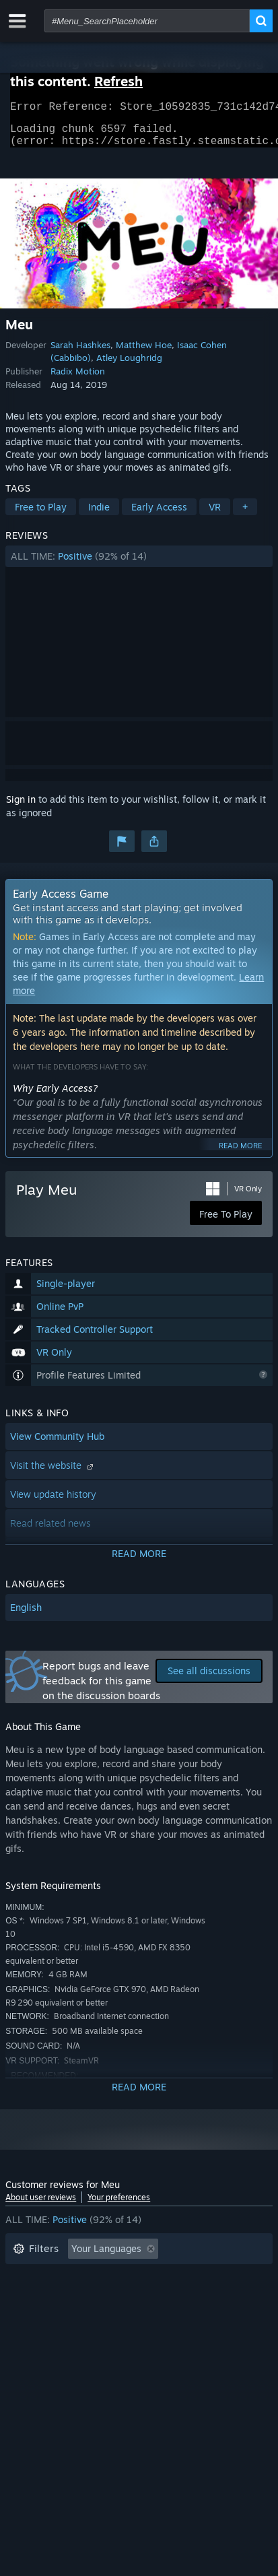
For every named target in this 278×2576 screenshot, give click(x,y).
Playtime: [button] (215, 2277)
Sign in (21, 807)
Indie (99, 515)
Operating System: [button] (54, 2317)
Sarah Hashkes (80, 353)
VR (215, 515)
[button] (139, 564)
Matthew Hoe (144, 353)
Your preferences (119, 2205)
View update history (53, 1502)
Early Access (159, 515)
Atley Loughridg (129, 365)
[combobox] (147, 20)
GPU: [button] (179, 2317)
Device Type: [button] (41, 2338)
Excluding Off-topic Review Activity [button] (90, 2277)
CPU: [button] (131, 2317)
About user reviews (40, 2205)
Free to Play (41, 515)
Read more (240, 1153)
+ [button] (245, 515)
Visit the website (53, 1473)
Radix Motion (77, 379)
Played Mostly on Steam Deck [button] (78, 2297)
